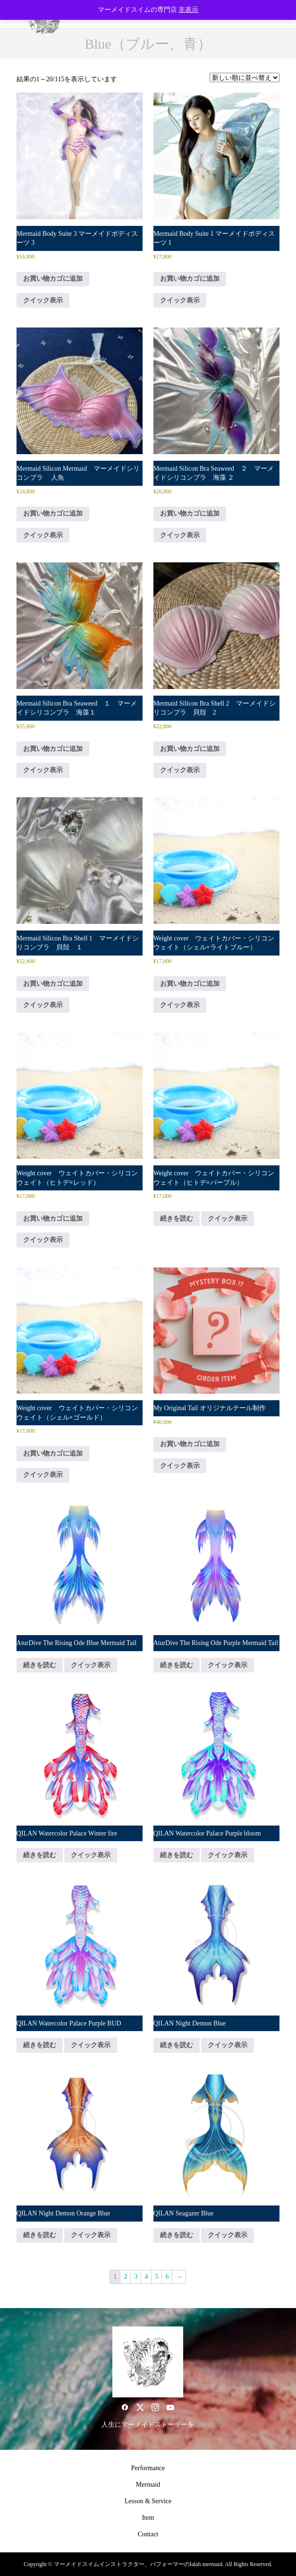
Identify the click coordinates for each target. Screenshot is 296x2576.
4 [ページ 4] (146, 2276)
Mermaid (148, 2484)
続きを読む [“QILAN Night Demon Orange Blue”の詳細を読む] (39, 2235)
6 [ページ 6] (167, 2276)
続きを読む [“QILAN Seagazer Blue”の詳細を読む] (176, 2235)
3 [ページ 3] (135, 2276)
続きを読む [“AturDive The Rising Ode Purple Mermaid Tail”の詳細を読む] (176, 1665)
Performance (148, 2468)
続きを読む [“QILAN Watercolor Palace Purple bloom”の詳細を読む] (176, 1855)
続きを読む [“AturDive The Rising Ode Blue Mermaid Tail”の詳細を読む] (39, 1665)
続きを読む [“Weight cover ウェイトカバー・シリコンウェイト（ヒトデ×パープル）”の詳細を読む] (176, 1218)
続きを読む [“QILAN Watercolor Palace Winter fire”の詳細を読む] (39, 1855)
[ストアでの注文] (244, 77)
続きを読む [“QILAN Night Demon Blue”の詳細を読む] (176, 2045)
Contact (148, 2534)
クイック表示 (43, 300)
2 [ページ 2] (125, 2276)
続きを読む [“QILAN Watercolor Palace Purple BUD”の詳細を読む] (39, 2045)
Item (148, 2517)
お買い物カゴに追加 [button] (53, 278)
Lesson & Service (148, 2501)
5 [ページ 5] (156, 2276)
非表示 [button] (188, 9)
